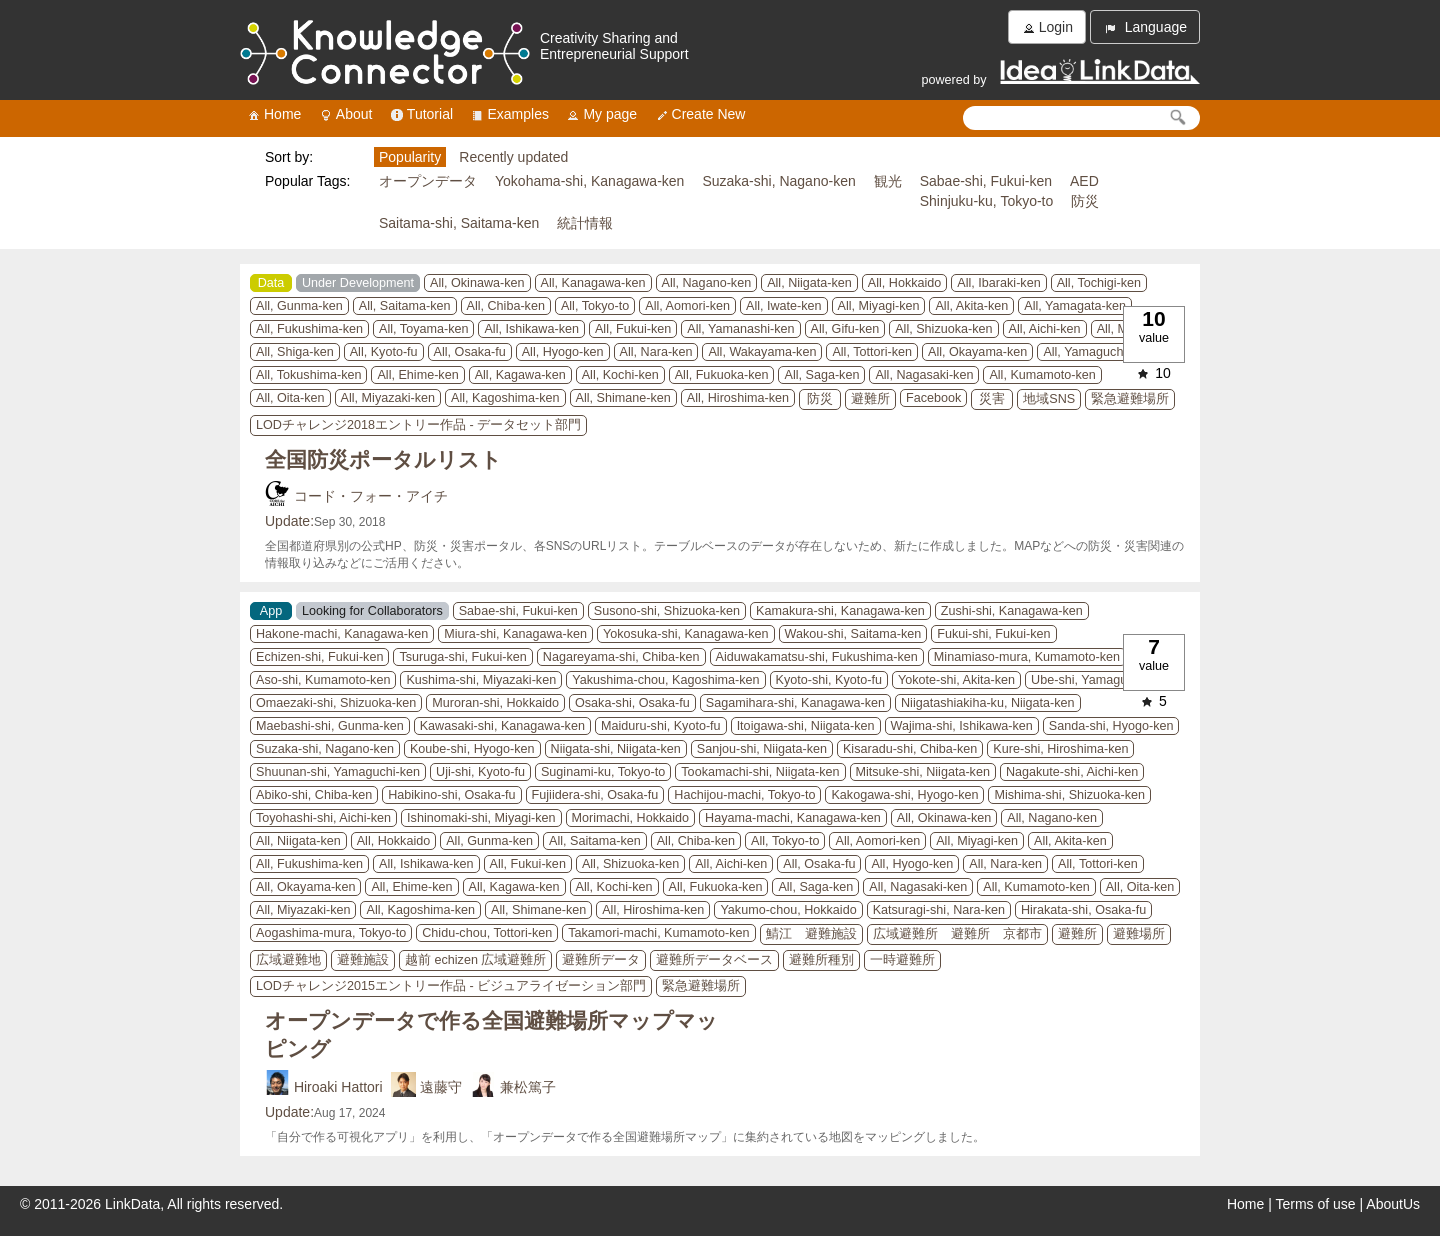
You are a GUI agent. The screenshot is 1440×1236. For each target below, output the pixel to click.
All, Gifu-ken (845, 329)
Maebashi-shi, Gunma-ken (330, 726)
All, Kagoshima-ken (505, 398)
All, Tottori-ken (872, 352)
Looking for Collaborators (372, 611)
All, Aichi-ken (1045, 329)
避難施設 (363, 960)
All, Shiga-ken (295, 352)
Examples (508, 114)
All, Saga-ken (821, 375)
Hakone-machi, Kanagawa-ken (342, 634)
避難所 (870, 399)
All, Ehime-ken (417, 375)
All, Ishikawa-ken (531, 329)
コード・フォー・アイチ (371, 496)
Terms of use (1316, 1204)
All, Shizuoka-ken (943, 329)
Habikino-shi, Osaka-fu (451, 795)
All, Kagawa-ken (520, 375)
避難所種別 (821, 960)
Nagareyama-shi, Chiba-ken (621, 657)
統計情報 (585, 223)
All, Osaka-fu (470, 352)
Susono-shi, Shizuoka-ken (667, 611)
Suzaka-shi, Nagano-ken (778, 181)
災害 (992, 399)
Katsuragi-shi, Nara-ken (939, 910)
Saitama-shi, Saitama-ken (459, 223)
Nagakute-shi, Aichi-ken (1072, 772)
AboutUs (1393, 1204)
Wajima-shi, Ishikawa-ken (962, 726)
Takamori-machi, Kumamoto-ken (658, 933)
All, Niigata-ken (809, 283)
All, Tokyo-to (595, 306)
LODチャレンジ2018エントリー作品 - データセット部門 (418, 425)
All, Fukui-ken (633, 329)
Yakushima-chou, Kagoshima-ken (665, 680)
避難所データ (601, 960)
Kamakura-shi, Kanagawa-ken (840, 611)
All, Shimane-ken (623, 398)
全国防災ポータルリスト (383, 459)
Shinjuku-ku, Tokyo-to (987, 201)
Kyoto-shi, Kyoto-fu (829, 680)
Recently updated (513, 157)
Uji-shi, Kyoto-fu (480, 772)
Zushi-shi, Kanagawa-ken (1012, 611)
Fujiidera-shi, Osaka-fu (595, 795)
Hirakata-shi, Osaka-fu (1083, 910)
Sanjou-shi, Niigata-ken (762, 749)
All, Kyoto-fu (384, 352)
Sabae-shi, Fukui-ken (986, 181)
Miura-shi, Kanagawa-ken (515, 634)
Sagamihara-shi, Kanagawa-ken (795, 703)
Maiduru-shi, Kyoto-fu (661, 726)
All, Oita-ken (290, 398)
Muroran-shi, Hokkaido (495, 703)
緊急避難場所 (1130, 399)
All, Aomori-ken (687, 306)
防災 (1085, 201)
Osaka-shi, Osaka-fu (632, 703)
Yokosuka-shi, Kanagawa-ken (685, 634)
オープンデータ (428, 181)
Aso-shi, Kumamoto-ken (323, 680)
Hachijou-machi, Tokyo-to (744, 795)
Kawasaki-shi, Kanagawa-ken (502, 726)
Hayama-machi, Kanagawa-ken (793, 818)
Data (271, 283)
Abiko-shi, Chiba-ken (314, 795)
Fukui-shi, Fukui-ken (993, 634)
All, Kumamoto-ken (1042, 375)
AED (1084, 181)
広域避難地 (288, 960)
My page (601, 114)
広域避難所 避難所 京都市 (957, 934)
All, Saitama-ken (405, 306)
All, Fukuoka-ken (722, 375)
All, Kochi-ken (620, 375)
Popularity (410, 157)
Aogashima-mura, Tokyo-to (331, 933)
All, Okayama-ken (977, 352)
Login (1047, 27)
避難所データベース (714, 960)
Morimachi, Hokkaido (631, 818)
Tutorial (421, 114)
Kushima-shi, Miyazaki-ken (481, 680)
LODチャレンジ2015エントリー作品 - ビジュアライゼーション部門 (451, 986)
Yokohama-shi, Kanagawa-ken (589, 181)
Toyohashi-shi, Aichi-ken (323, 818)
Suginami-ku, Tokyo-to (603, 772)
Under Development (358, 283)
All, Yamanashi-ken (740, 329)
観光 (888, 181)
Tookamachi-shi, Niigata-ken (760, 772)
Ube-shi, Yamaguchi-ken (1099, 680)
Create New (700, 114)
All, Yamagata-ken (1075, 306)
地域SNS (1049, 399)
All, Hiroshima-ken (738, 398)
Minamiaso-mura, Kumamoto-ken (1027, 657)
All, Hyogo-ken (563, 352)
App (271, 611)
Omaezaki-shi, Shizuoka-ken (336, 703)
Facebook (933, 398)
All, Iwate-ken (784, 306)
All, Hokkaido (905, 283)
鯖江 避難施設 (811, 934)
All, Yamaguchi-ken (1096, 352)
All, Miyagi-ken (879, 306)
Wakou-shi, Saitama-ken (853, 634)
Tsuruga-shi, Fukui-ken (462, 657)
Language (1145, 27)
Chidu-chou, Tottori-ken (487, 933)
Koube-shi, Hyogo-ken (472, 749)
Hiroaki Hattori (338, 1087)
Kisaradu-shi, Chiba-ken (910, 749)
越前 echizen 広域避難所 (475, 960)
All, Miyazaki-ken (388, 398)
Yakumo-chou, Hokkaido (788, 910)
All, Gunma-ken (299, 306)
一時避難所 (902, 960)
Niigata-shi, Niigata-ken (616, 749)
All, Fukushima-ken (309, 329)
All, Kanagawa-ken (593, 283)
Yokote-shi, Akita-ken (956, 680)
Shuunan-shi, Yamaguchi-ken (338, 772)
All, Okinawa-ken (477, 283)
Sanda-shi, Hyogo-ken (1111, 726)
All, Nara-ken (656, 352)
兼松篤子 (528, 1087)
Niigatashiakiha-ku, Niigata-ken (988, 703)
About (345, 114)
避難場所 (1139, 934)
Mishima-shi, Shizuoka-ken (1069, 795)
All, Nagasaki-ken (924, 375)
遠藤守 (441, 1087)
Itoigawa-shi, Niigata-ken (806, 726)
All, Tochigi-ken (1099, 283)
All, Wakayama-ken (762, 352)
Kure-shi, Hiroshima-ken (1060, 749)
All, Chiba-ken (506, 306)
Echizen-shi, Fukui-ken (319, 657)
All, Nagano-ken (707, 283)
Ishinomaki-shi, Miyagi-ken (481, 818)
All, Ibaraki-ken (998, 283)
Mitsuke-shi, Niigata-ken (923, 772)
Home (273, 114)
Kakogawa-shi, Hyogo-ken (904, 795)
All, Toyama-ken (423, 329)
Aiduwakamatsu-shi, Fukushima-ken (817, 657)
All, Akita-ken (971, 306)
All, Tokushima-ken (308, 375)
